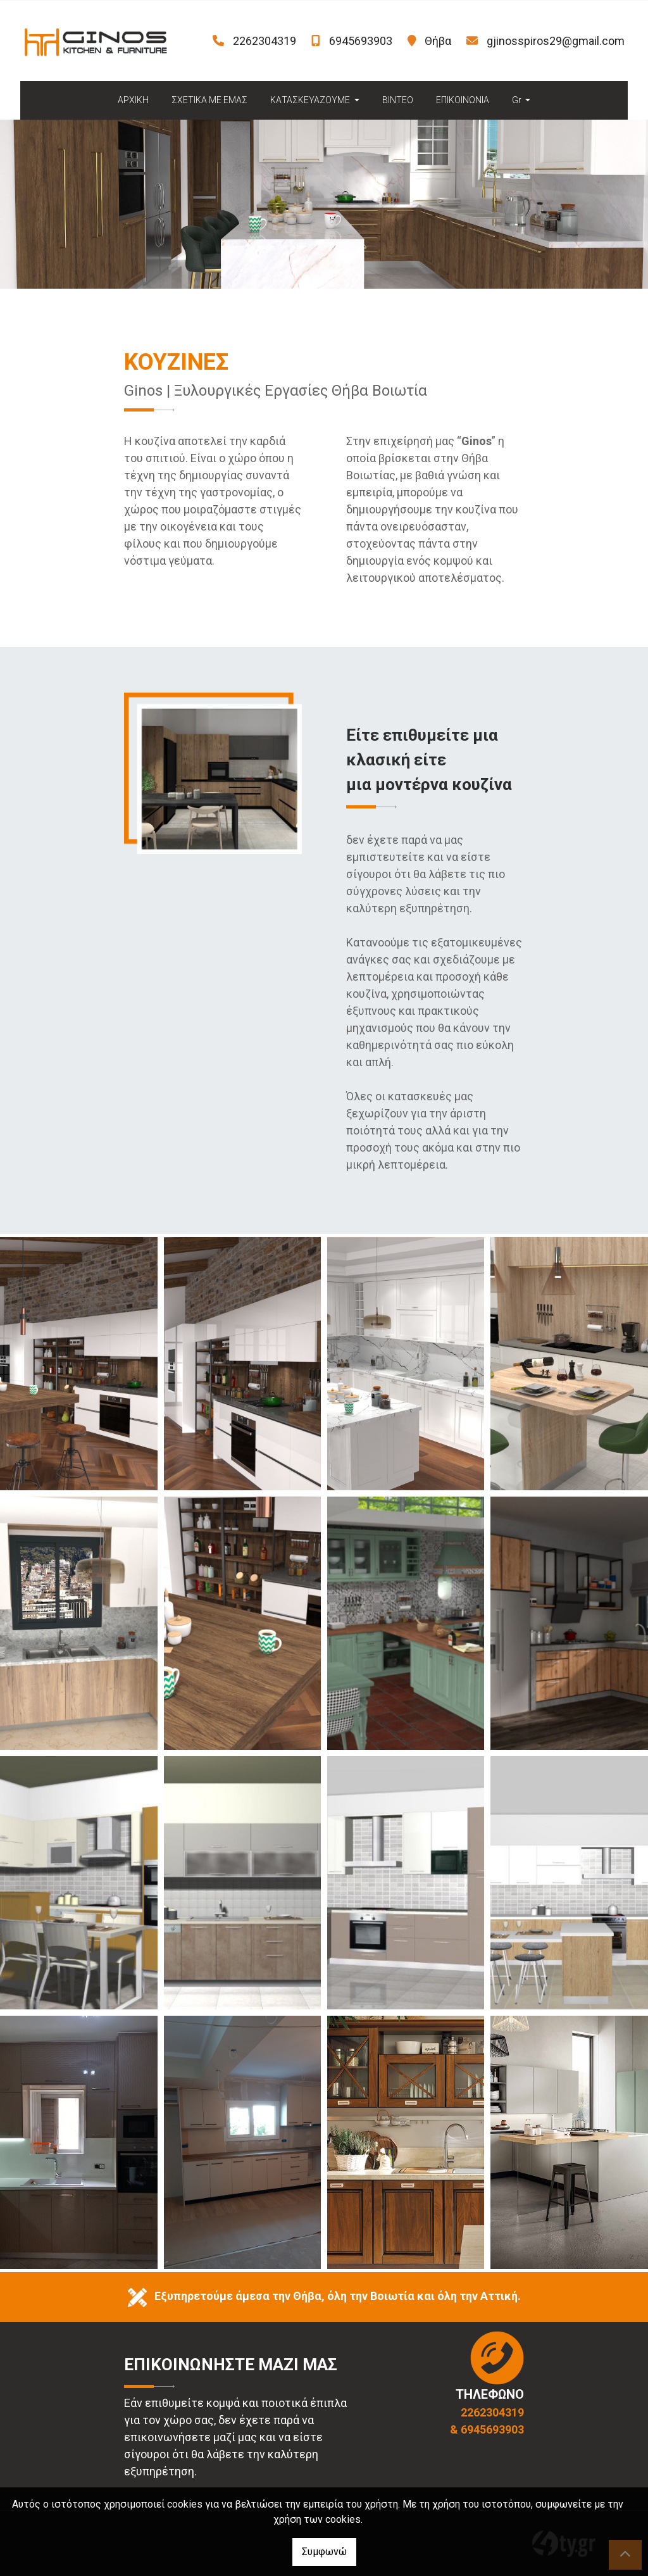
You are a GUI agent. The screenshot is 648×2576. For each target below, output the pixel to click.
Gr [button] (517, 100)
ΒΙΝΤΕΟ (397, 100)
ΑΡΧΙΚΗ (133, 100)
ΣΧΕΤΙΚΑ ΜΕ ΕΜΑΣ (209, 100)
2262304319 (264, 40)
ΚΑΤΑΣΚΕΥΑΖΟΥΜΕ (311, 100)
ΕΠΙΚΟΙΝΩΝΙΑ (462, 100)
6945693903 (360, 40)
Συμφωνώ (324, 2552)
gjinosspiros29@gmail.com (556, 40)
